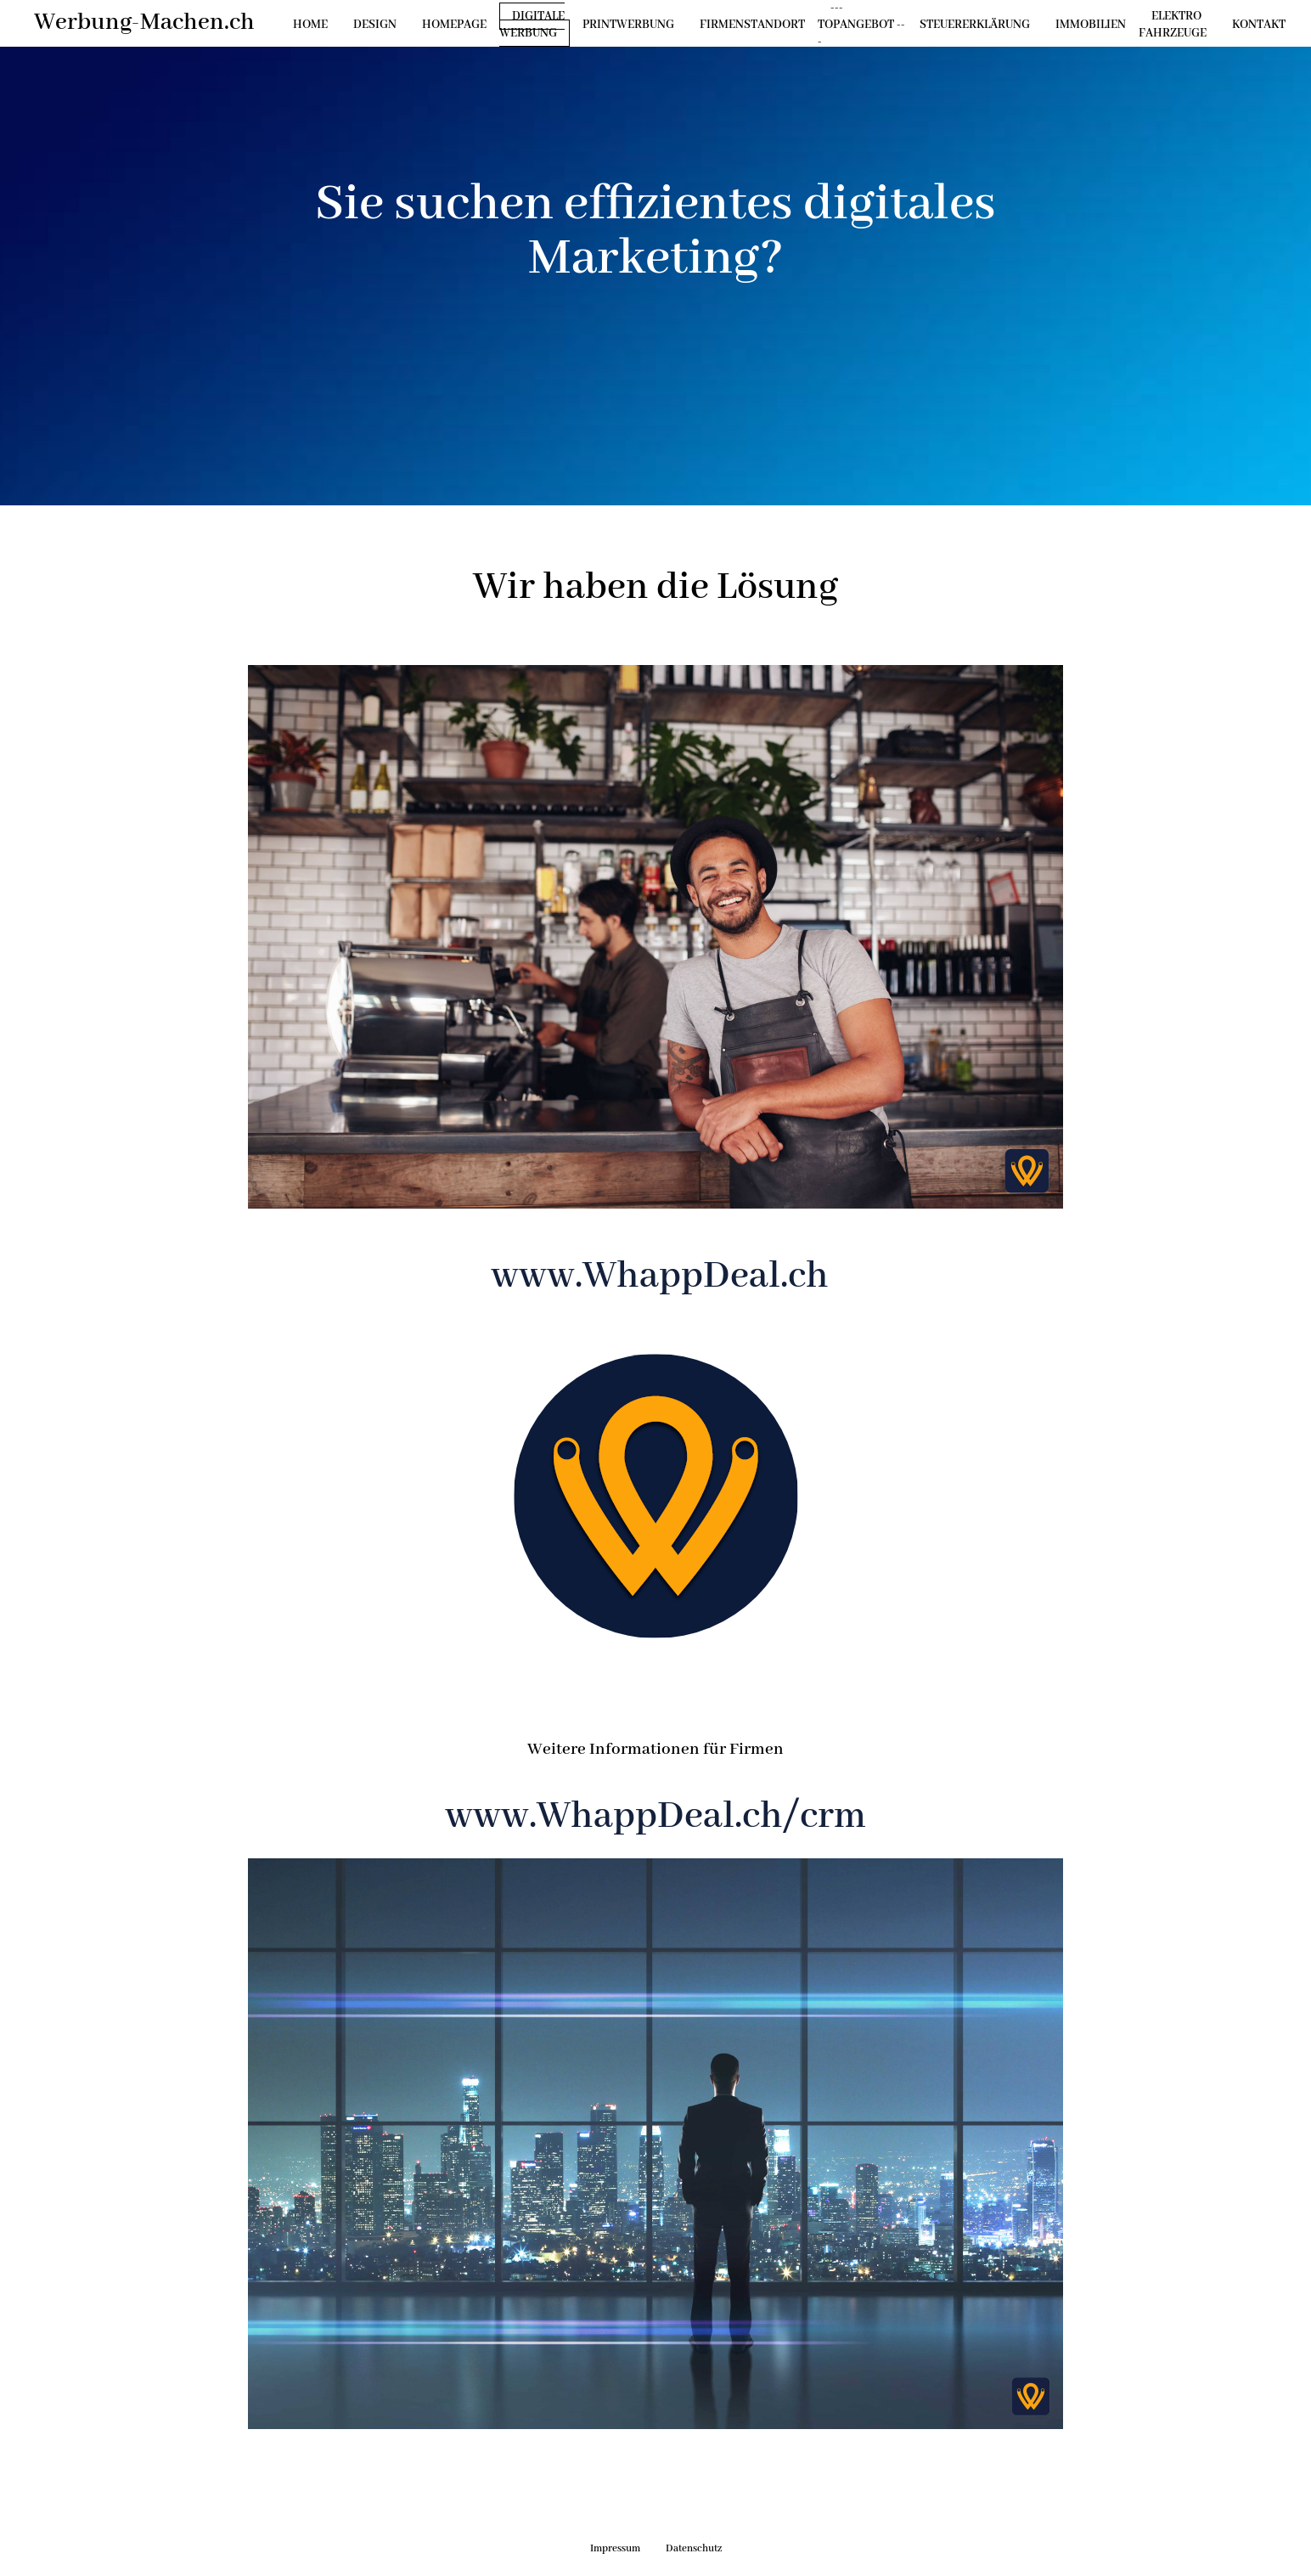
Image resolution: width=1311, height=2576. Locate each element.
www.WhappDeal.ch (656, 1276)
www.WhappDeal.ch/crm (655, 1816)
